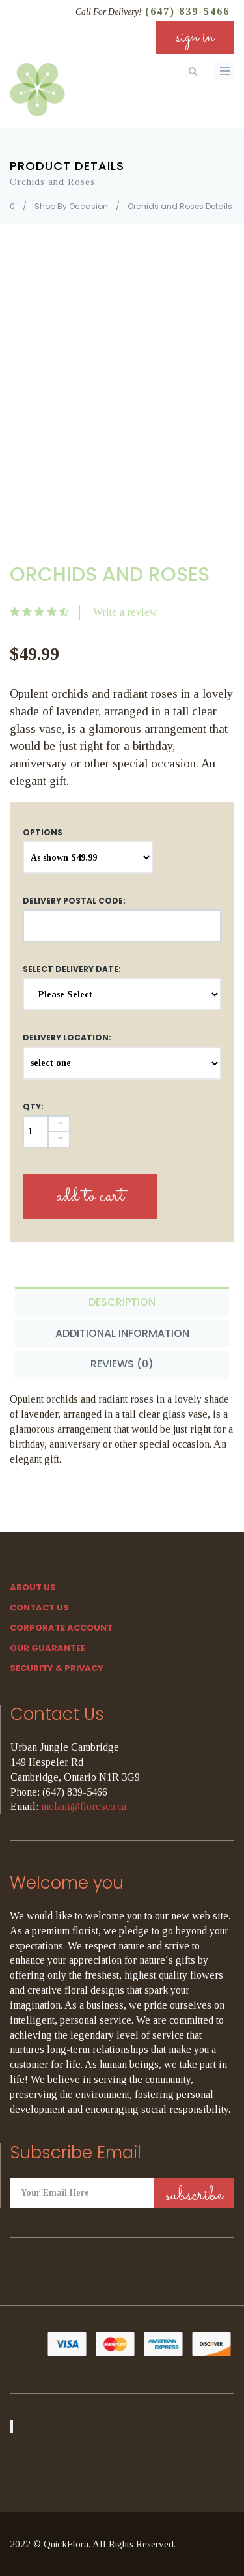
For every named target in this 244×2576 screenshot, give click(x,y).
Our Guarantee (47, 1648)
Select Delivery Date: (72, 969)
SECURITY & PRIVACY (56, 1668)
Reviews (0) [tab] (122, 1363)
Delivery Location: (67, 1037)
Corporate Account (61, 1628)
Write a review (125, 612)
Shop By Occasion (71, 206)
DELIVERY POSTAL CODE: (74, 900)
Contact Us (39, 1607)
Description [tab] (122, 1302)
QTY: (33, 1106)
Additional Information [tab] (122, 1333)
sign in (195, 37)
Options (42, 832)
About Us (33, 1587)
